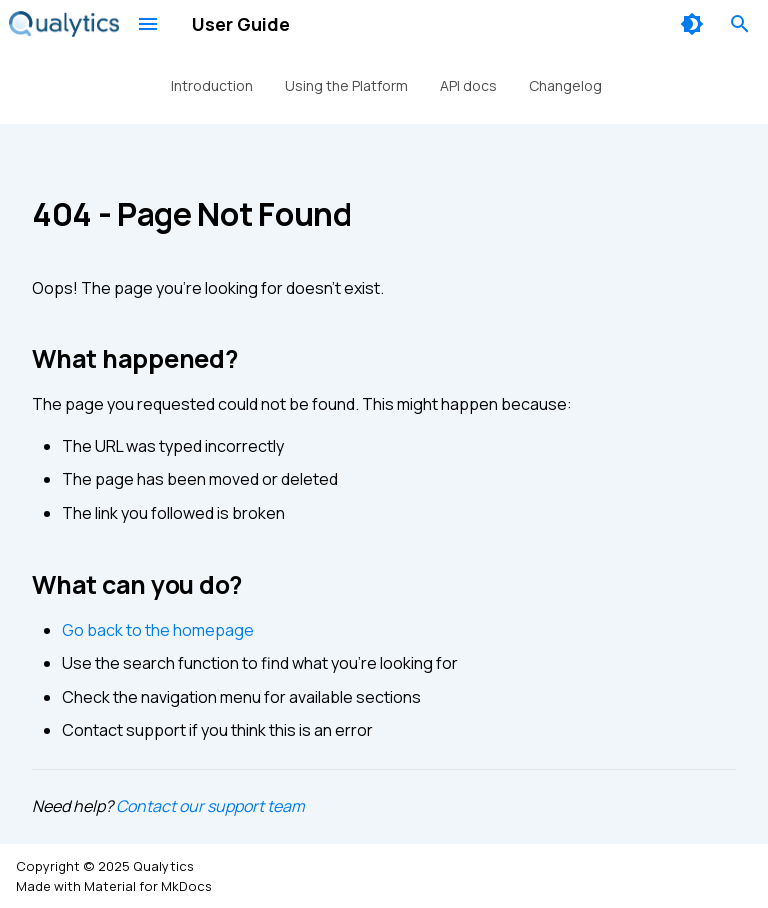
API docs (468, 85)
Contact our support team (210, 806)
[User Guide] (64, 24)
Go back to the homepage (158, 630)
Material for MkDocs (148, 886)
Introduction (212, 85)
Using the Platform (346, 85)
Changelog (565, 85)
